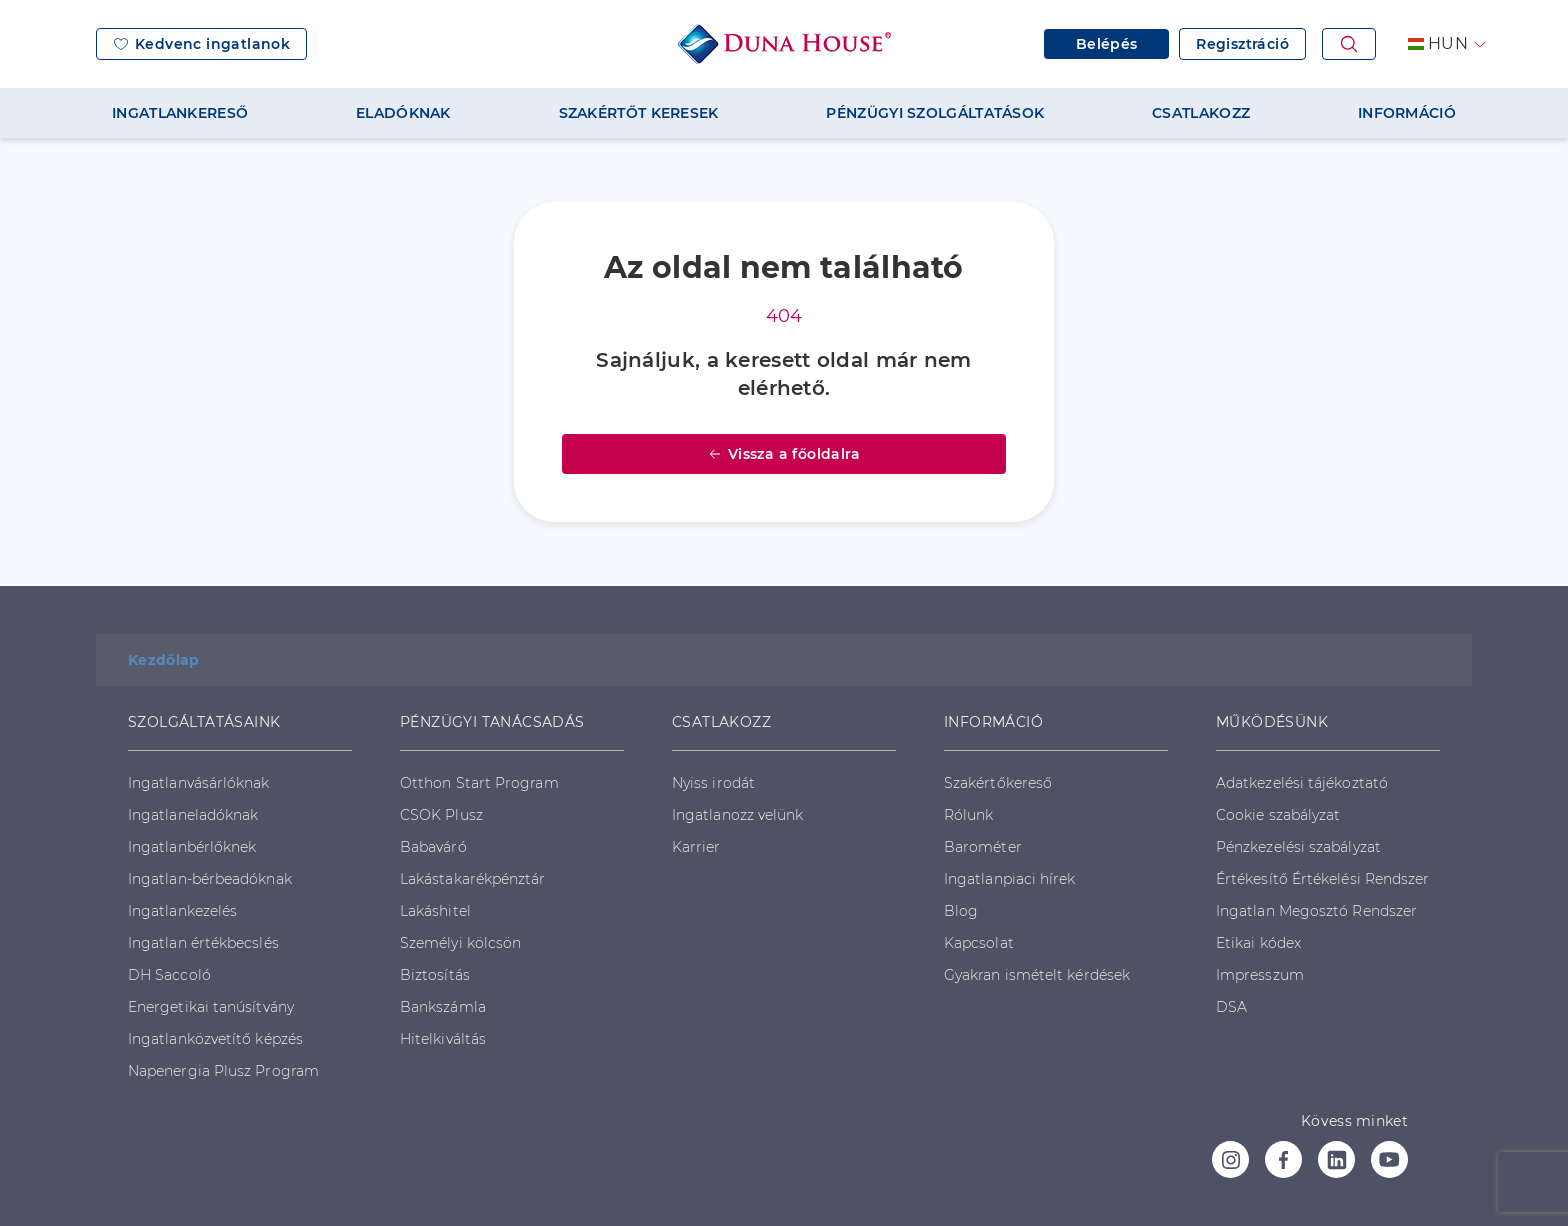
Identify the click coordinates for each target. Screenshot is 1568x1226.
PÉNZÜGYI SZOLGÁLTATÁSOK (935, 113)
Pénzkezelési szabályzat (1298, 847)
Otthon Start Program (479, 783)
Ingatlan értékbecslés (203, 943)
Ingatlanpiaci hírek (1010, 879)
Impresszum (1260, 975)
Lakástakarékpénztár (473, 879)
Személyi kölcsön (460, 943)
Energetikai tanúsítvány (211, 1007)
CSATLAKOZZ (1201, 113)
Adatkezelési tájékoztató (1302, 783)
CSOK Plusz (441, 815)
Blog (961, 911)
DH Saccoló (169, 975)
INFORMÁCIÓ (1407, 113)
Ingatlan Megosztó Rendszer (1316, 911)
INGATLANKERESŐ (180, 113)
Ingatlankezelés (182, 911)
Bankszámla (443, 1007)
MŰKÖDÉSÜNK (1272, 722)
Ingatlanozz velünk (737, 815)
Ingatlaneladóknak (193, 815)
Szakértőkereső (998, 783)
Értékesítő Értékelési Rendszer (1322, 879)
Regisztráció (1242, 44)
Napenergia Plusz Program (223, 1071)
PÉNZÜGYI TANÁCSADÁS (492, 722)
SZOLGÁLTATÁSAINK (204, 722)
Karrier (696, 847)
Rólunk (968, 815)
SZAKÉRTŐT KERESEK (639, 113)
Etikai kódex (1258, 943)
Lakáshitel (435, 911)
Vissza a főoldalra (784, 454)
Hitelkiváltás (443, 1039)
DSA (1231, 1007)
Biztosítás (435, 975)
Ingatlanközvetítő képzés (215, 1039)
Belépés (1107, 44)
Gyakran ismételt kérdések (1037, 975)
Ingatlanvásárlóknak (199, 783)
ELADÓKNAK (403, 113)
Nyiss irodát (713, 783)
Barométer (983, 847)
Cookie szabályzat (1278, 815)
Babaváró (433, 847)
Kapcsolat (979, 943)
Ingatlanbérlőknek (192, 847)
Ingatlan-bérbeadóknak (210, 879)
